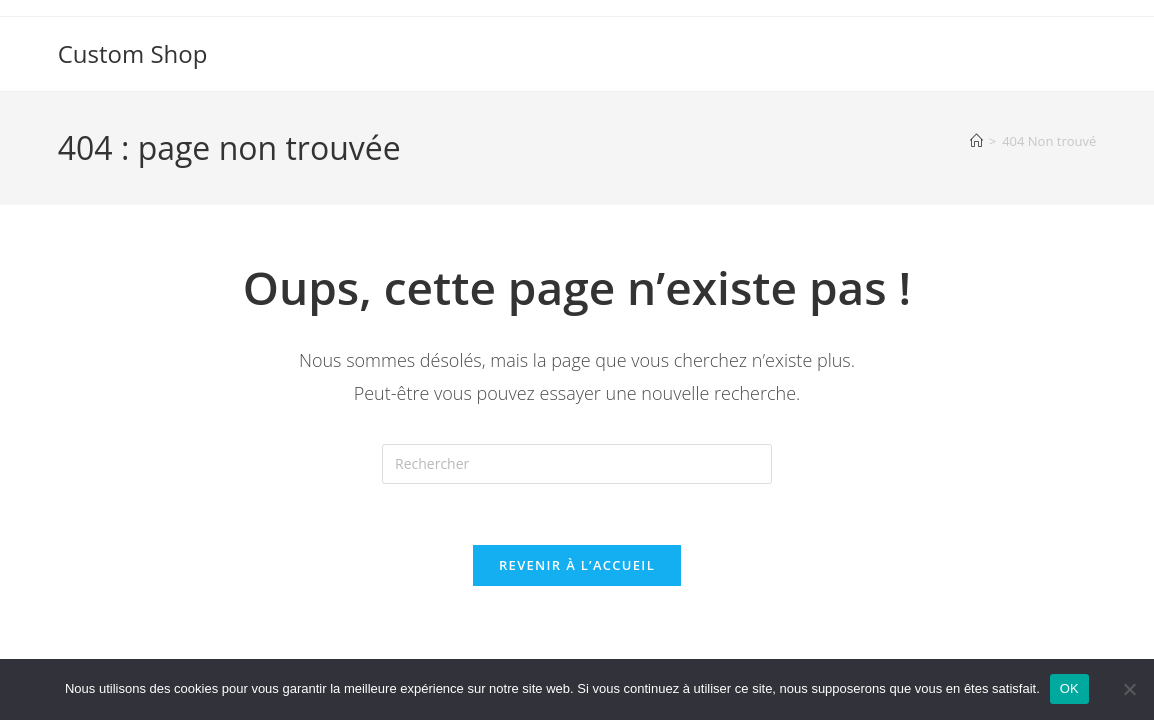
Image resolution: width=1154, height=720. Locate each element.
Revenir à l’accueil (577, 565)
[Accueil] (976, 141)
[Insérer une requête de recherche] (577, 464)
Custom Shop (133, 53)
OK (1069, 688)
